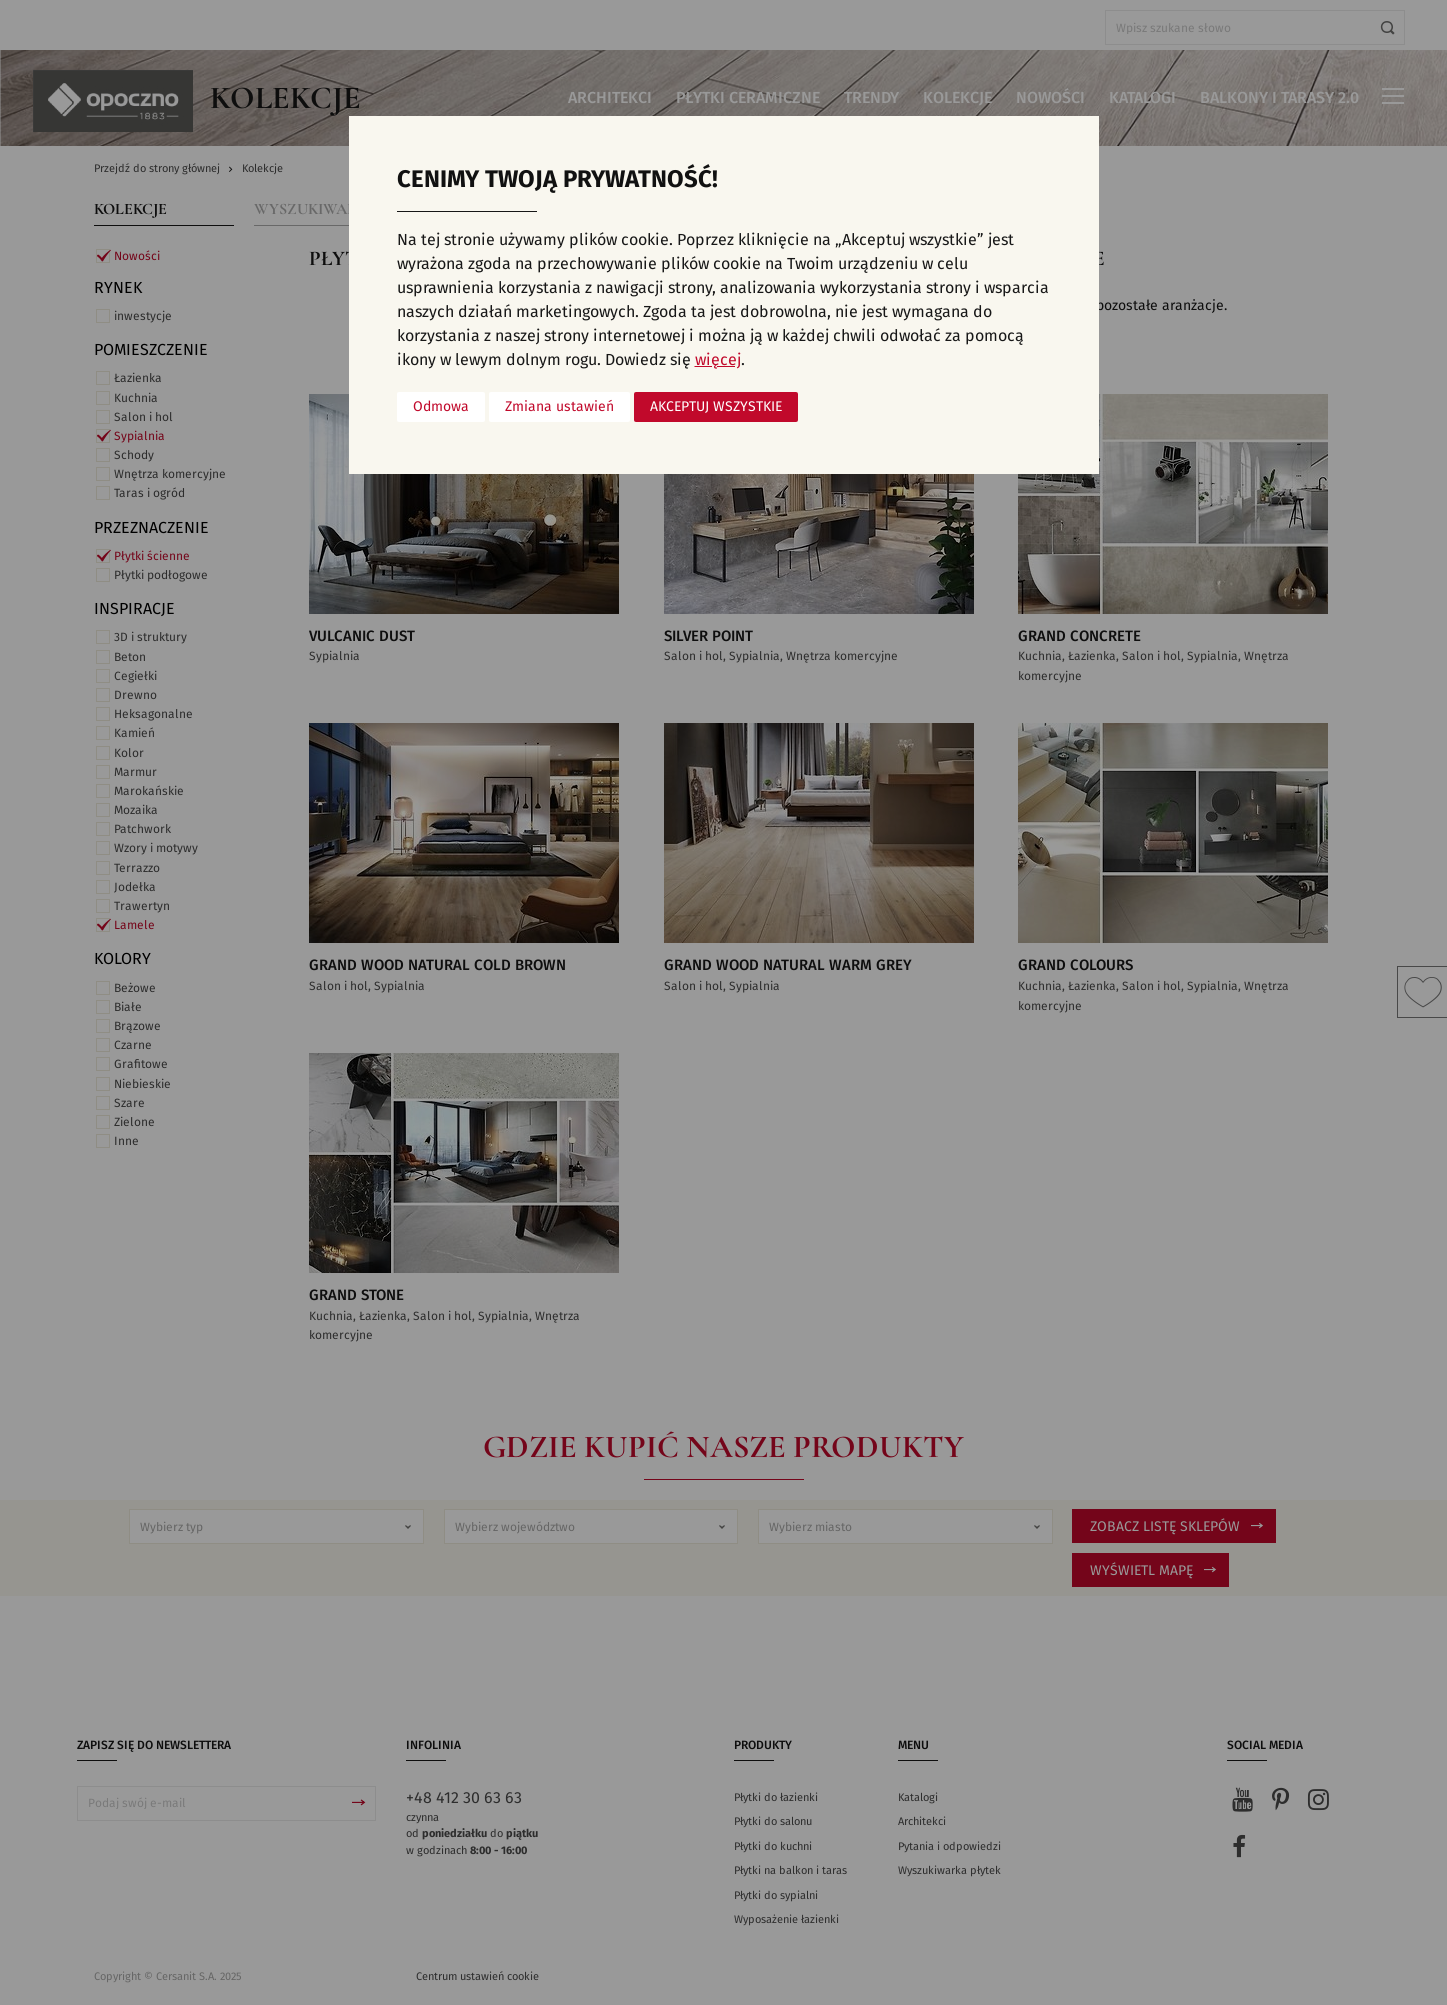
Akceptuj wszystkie (716, 407)
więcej (718, 360)
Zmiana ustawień (559, 407)
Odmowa (441, 407)
